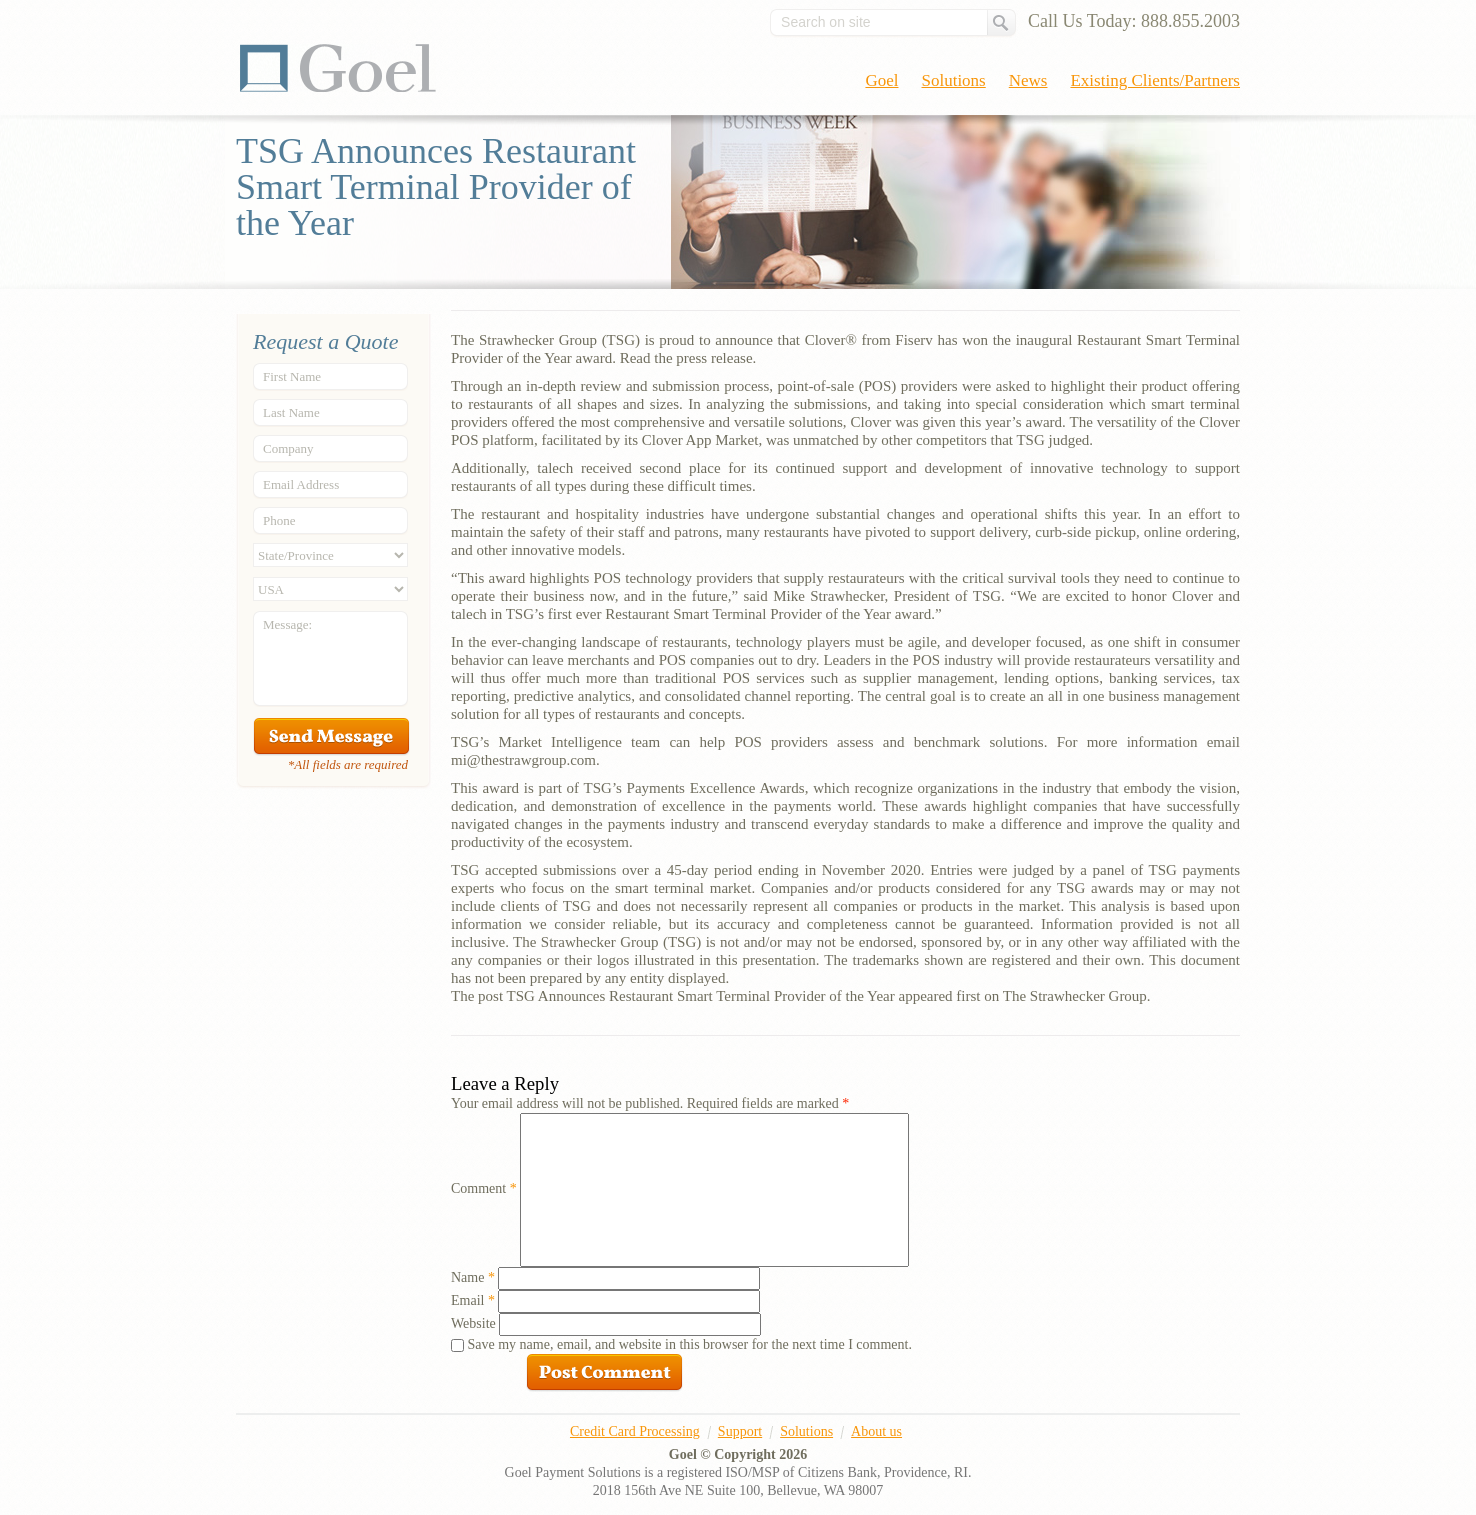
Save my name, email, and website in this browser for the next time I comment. (690, 1344)
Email (473, 1300)
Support (740, 1431)
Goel (338, 68)
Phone (279, 520)
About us (876, 1431)
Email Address (301, 484)
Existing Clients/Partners (1155, 80)
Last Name (291, 412)
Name (473, 1277)
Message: (287, 624)
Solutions (954, 80)
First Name (292, 376)
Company (288, 448)
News (1028, 80)
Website (473, 1323)
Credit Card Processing (635, 1431)
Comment (484, 1188)
